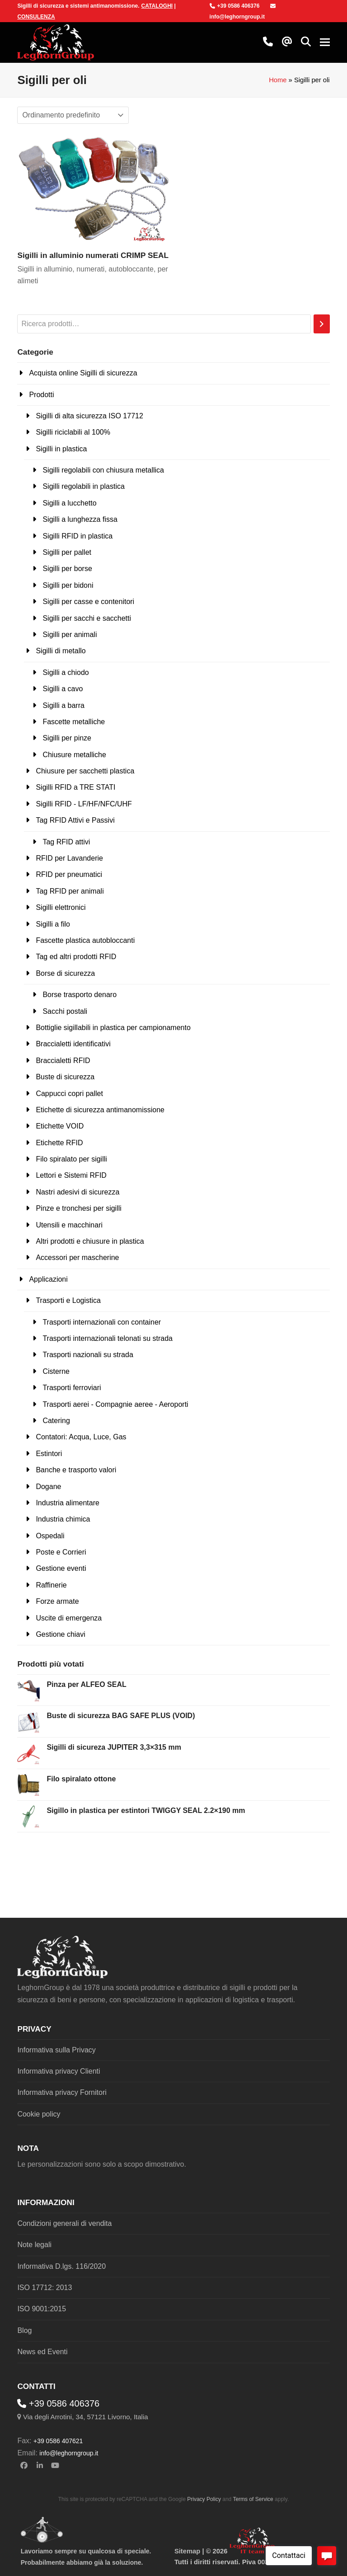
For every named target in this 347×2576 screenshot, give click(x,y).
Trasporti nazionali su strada (87, 1354)
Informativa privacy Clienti (58, 2071)
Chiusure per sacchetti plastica (85, 771)
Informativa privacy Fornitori (61, 2092)
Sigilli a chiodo (65, 672)
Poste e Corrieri (61, 1552)
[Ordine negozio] (73, 115)
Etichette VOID (60, 1126)
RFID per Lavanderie (69, 858)
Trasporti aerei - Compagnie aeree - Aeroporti (115, 1404)
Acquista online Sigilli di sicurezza (83, 373)
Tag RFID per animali (69, 891)
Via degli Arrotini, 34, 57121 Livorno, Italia (85, 2417)
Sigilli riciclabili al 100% (73, 432)
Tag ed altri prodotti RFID (76, 956)
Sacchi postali (64, 1011)
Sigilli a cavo (62, 689)
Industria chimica (63, 1519)
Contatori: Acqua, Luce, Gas (81, 1437)
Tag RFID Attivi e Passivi (75, 820)
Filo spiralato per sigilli (71, 1159)
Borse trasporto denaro (79, 994)
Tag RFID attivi (66, 842)
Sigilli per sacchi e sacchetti (86, 618)
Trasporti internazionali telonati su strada (107, 1338)
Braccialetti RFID (63, 1060)
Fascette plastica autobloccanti (85, 940)
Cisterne (56, 1371)
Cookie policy (38, 2114)
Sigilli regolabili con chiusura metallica (103, 470)
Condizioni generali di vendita (64, 2223)
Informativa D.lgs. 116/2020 (61, 2266)
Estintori (49, 1453)
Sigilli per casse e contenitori (88, 601)
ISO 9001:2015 (41, 2309)
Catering (56, 1420)
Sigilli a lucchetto (69, 503)
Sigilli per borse (67, 568)
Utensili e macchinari (69, 1225)
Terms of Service (253, 2499)
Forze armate (57, 1601)
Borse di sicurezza (65, 973)
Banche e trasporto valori (76, 1470)
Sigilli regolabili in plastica (83, 486)
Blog (24, 2330)
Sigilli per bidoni (67, 585)
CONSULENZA (36, 17)
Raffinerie (51, 1585)
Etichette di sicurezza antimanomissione (100, 1110)
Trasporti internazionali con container (101, 1322)
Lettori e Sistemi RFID (71, 1175)
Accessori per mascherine (77, 1257)
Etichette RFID (59, 1143)
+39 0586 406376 (235, 6)
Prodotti (41, 394)
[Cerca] (322, 324)
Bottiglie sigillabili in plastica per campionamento (113, 1027)
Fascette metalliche (73, 722)
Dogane (48, 1486)
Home (277, 80)
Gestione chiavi (60, 1634)
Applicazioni (48, 1279)
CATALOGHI (157, 6)
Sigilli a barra (63, 705)
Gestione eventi (61, 1568)
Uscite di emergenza (69, 1618)
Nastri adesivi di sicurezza (77, 1192)
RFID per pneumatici (69, 874)
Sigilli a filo (53, 924)
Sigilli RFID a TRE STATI (75, 787)
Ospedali (50, 1536)
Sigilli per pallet (66, 552)
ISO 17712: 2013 (44, 2287)
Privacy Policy (204, 2499)
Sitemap (187, 2551)
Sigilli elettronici (60, 907)
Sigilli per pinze (66, 738)
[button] (306, 42)
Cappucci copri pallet (69, 1093)
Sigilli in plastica (61, 449)
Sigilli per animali (69, 634)
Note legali (34, 2244)
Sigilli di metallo (60, 651)
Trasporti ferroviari (71, 1387)
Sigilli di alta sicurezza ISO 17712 (89, 416)
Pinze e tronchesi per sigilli (78, 1208)
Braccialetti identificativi (73, 1044)
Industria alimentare (67, 1503)
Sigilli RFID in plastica (77, 536)
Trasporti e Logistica (68, 1300)
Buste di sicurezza (65, 1077)
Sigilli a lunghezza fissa (79, 519)
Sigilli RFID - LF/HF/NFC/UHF (83, 804)
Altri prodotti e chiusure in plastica (90, 1241)
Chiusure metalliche (74, 755)
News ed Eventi (42, 2352)
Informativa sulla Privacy (56, 2050)
